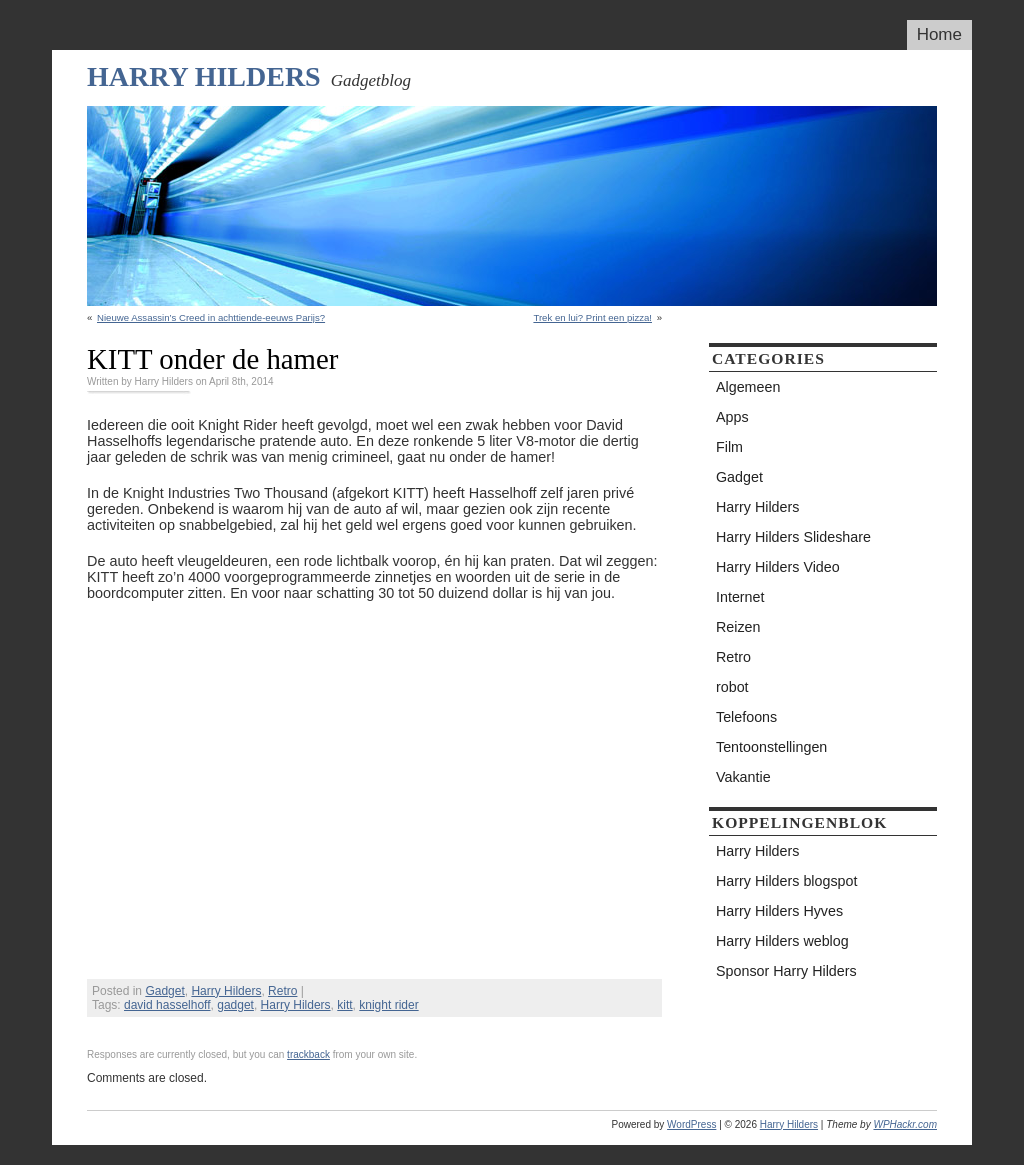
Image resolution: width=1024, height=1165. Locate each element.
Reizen (738, 627)
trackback (308, 1054)
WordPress (691, 1124)
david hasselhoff (167, 1005)
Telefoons (746, 717)
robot (732, 687)
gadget (235, 1005)
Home (939, 34)
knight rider (388, 1005)
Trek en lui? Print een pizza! (592, 317)
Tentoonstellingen (771, 747)
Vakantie (743, 777)
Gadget (164, 991)
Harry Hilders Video (778, 567)
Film (729, 447)
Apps (732, 417)
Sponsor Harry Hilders (786, 971)
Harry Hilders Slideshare (793, 537)
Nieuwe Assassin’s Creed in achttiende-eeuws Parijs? (211, 317)
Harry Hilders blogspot (786, 881)
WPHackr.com (905, 1124)
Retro (282, 991)
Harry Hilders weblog (782, 941)
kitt (344, 1005)
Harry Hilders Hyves (779, 911)
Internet (740, 597)
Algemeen (748, 387)
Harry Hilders (204, 76)
